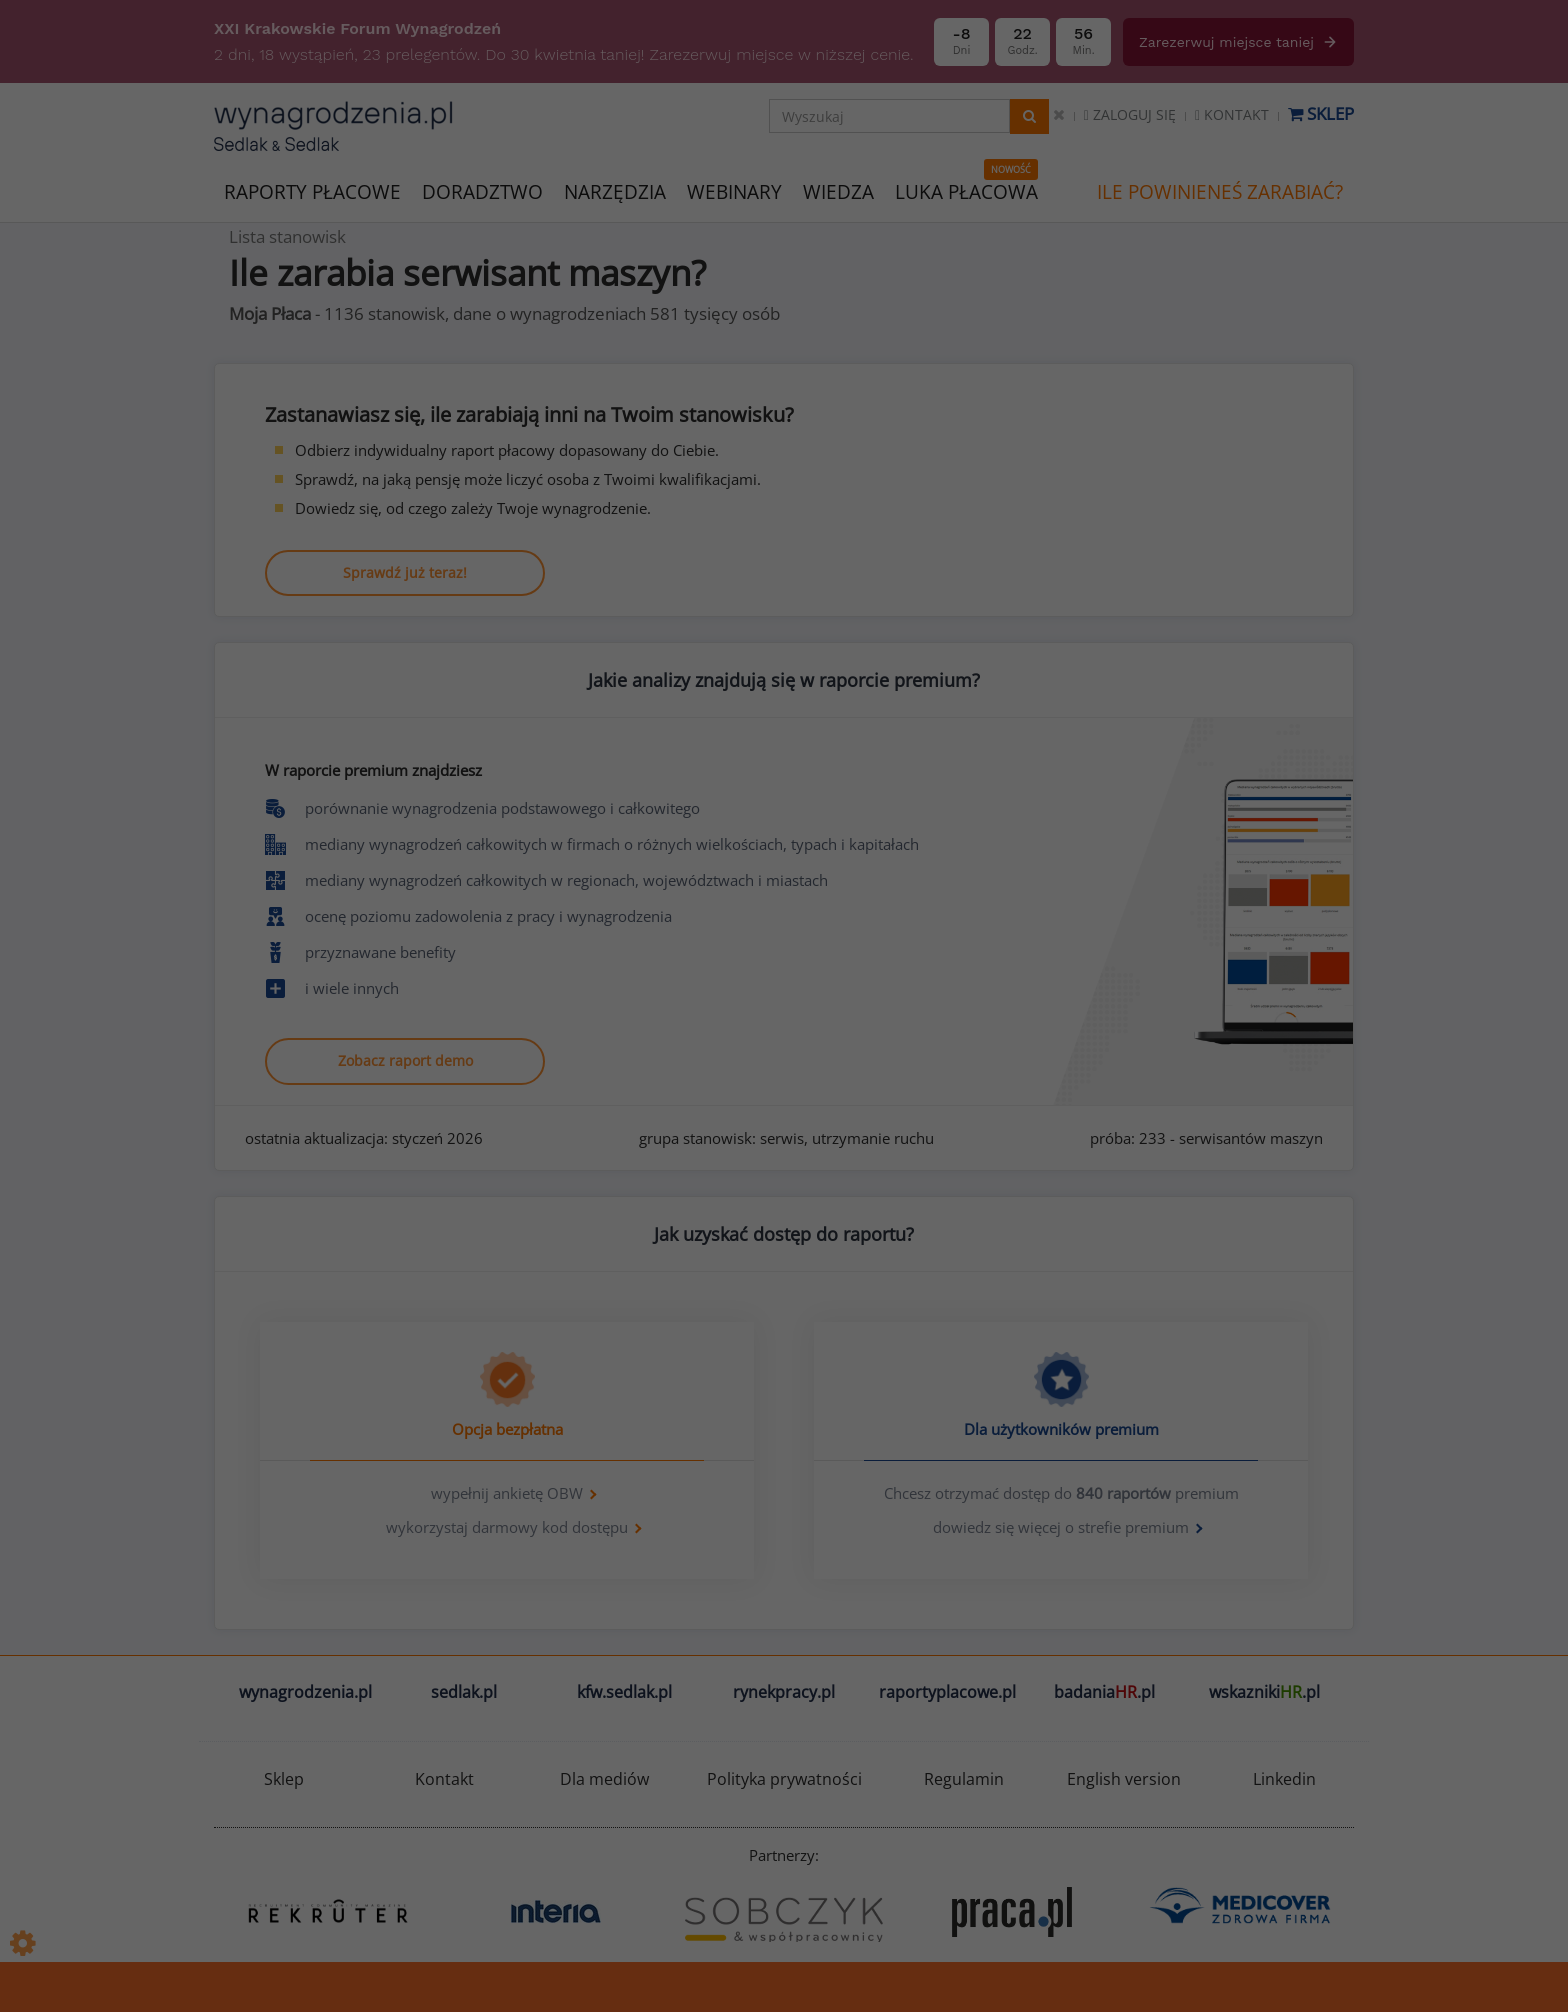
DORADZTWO (482, 192)
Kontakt (1232, 114)
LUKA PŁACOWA (966, 192)
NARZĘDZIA (615, 190)
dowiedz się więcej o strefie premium (1061, 1527)
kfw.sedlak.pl (624, 1692)
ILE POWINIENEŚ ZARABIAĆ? (1220, 192)
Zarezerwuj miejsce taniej (1238, 42)
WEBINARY (734, 190)
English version (1124, 1779)
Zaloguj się (1130, 114)
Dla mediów (604, 1779)
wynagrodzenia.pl (305, 1692)
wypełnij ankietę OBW (507, 1493)
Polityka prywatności (784, 1779)
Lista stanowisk (287, 236)
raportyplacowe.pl (947, 1692)
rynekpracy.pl (784, 1692)
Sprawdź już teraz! (405, 572)
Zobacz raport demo (405, 1060)
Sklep (1321, 113)
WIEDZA (838, 192)
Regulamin (964, 1779)
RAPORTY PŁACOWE (312, 190)
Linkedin (1284, 1779)
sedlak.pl (464, 1692)
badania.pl (1104, 1692)
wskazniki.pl (1264, 1692)
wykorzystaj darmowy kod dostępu (507, 1527)
